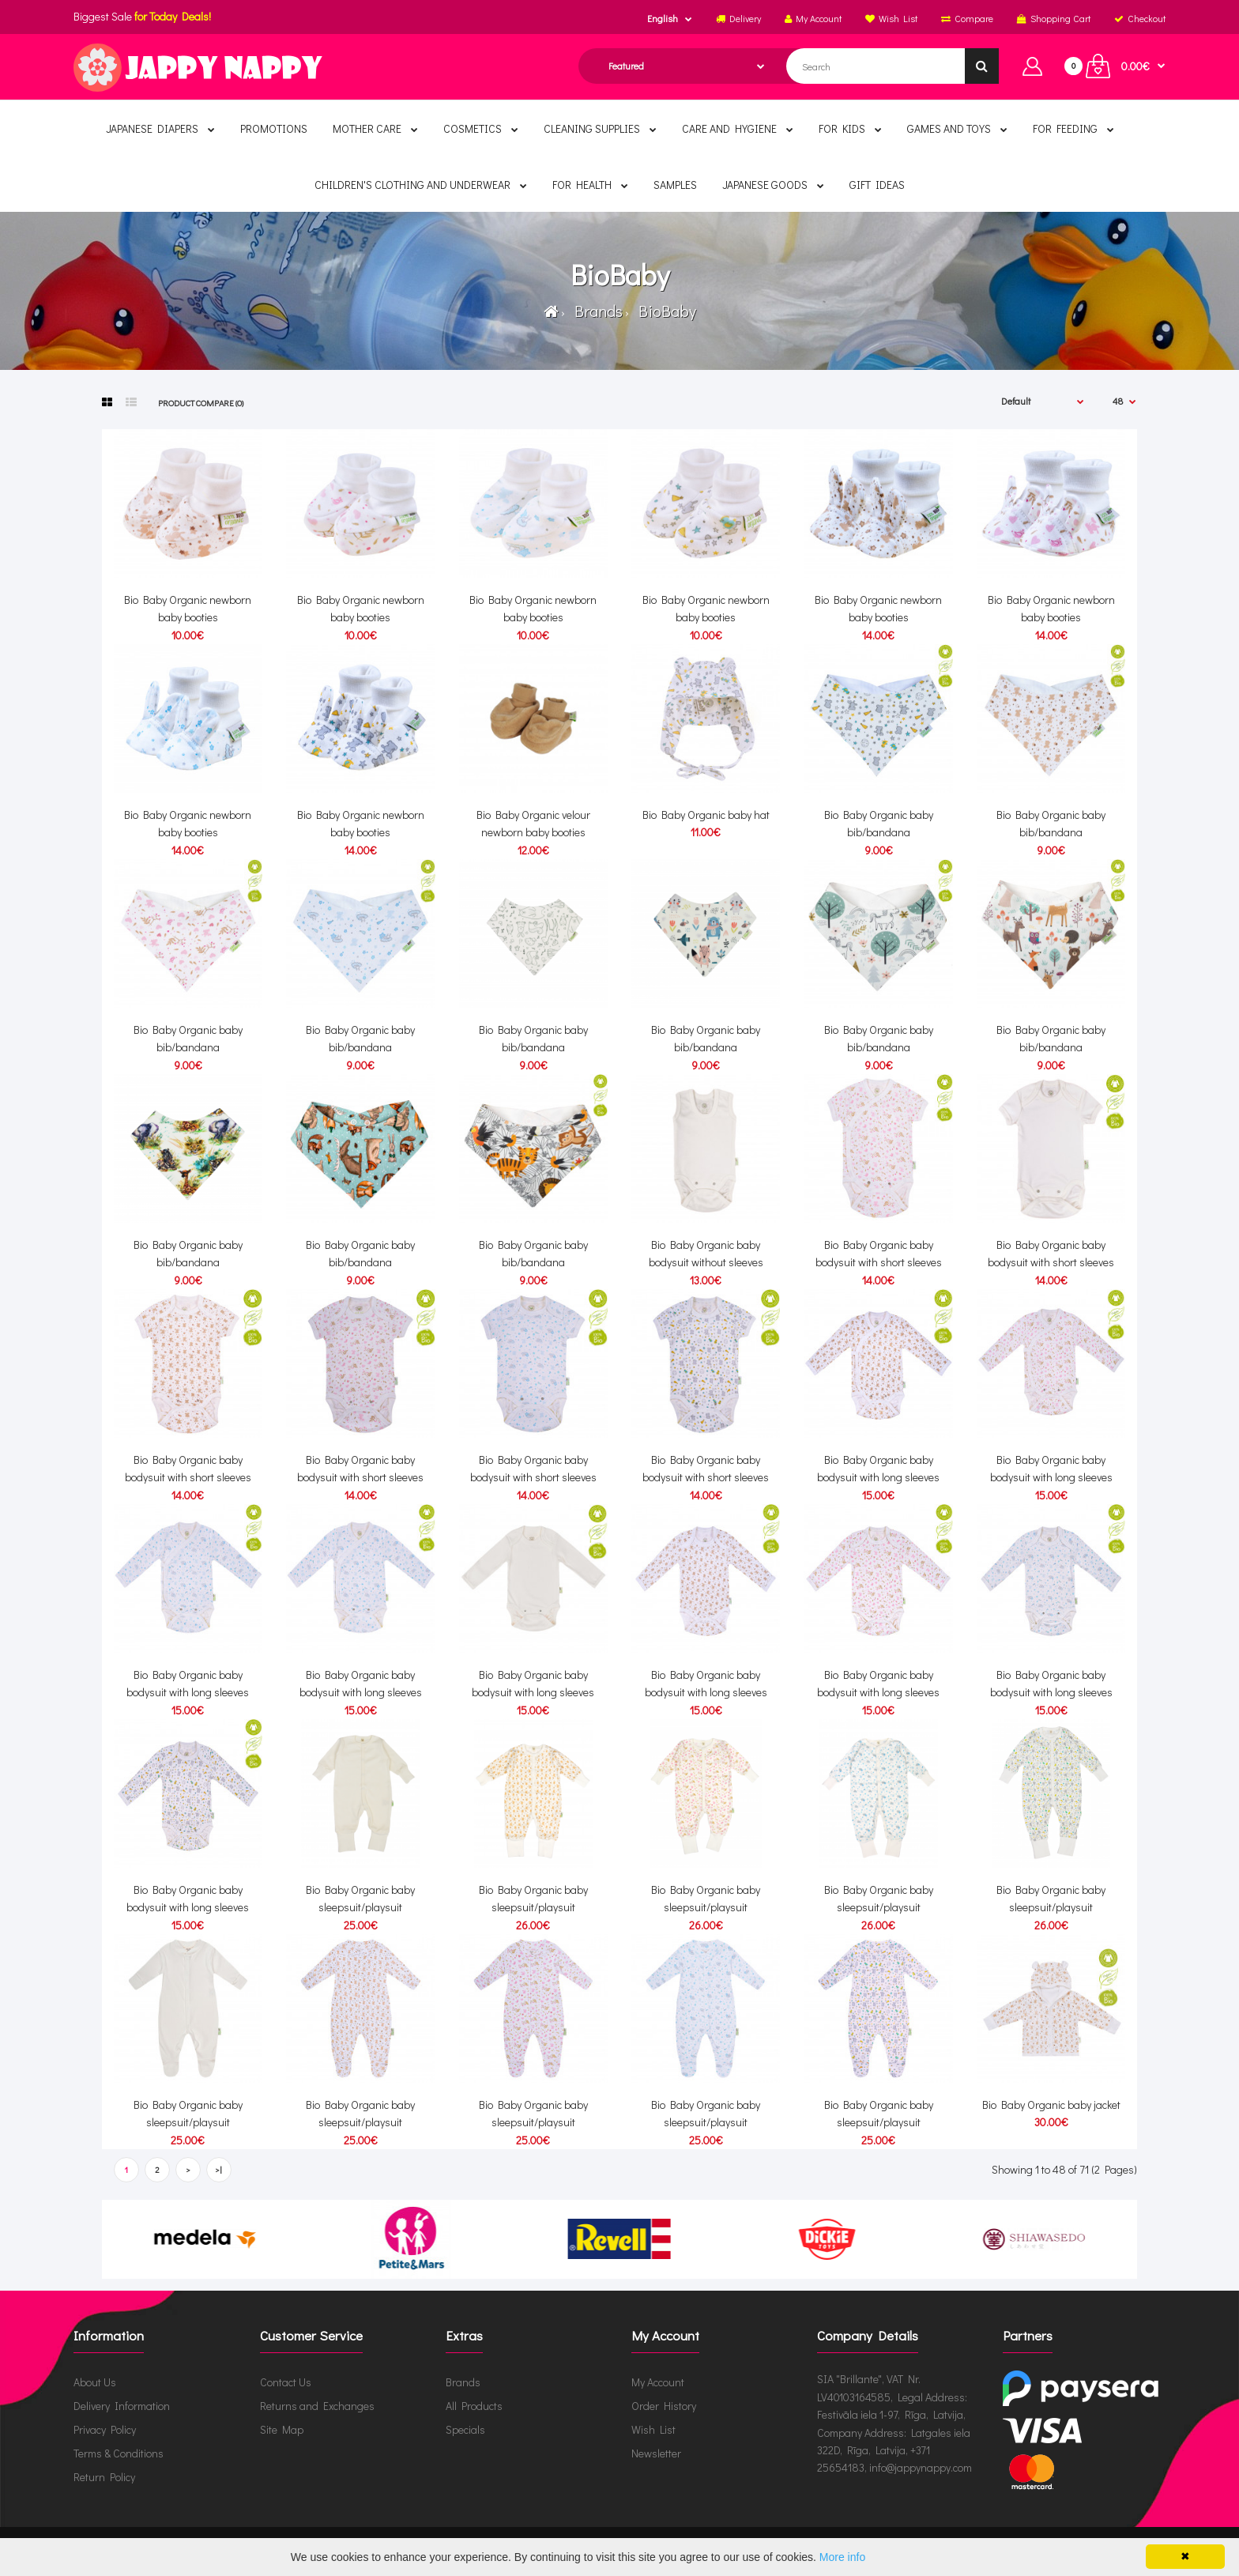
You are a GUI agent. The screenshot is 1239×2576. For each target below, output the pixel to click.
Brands (595, 310)
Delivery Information (121, 2405)
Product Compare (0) (200, 403)
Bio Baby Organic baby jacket (1051, 2104)
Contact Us (285, 2381)
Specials (465, 2429)
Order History (663, 2405)
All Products (474, 2405)
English (662, 18)
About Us (94, 2381)
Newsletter (656, 2453)
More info (842, 2557)
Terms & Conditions (118, 2453)
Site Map (281, 2429)
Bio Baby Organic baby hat (706, 814)
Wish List (653, 2429)
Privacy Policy (104, 2429)
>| (218, 2169)
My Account (657, 2381)
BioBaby (664, 310)
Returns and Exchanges (317, 2405)
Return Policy (104, 2476)
